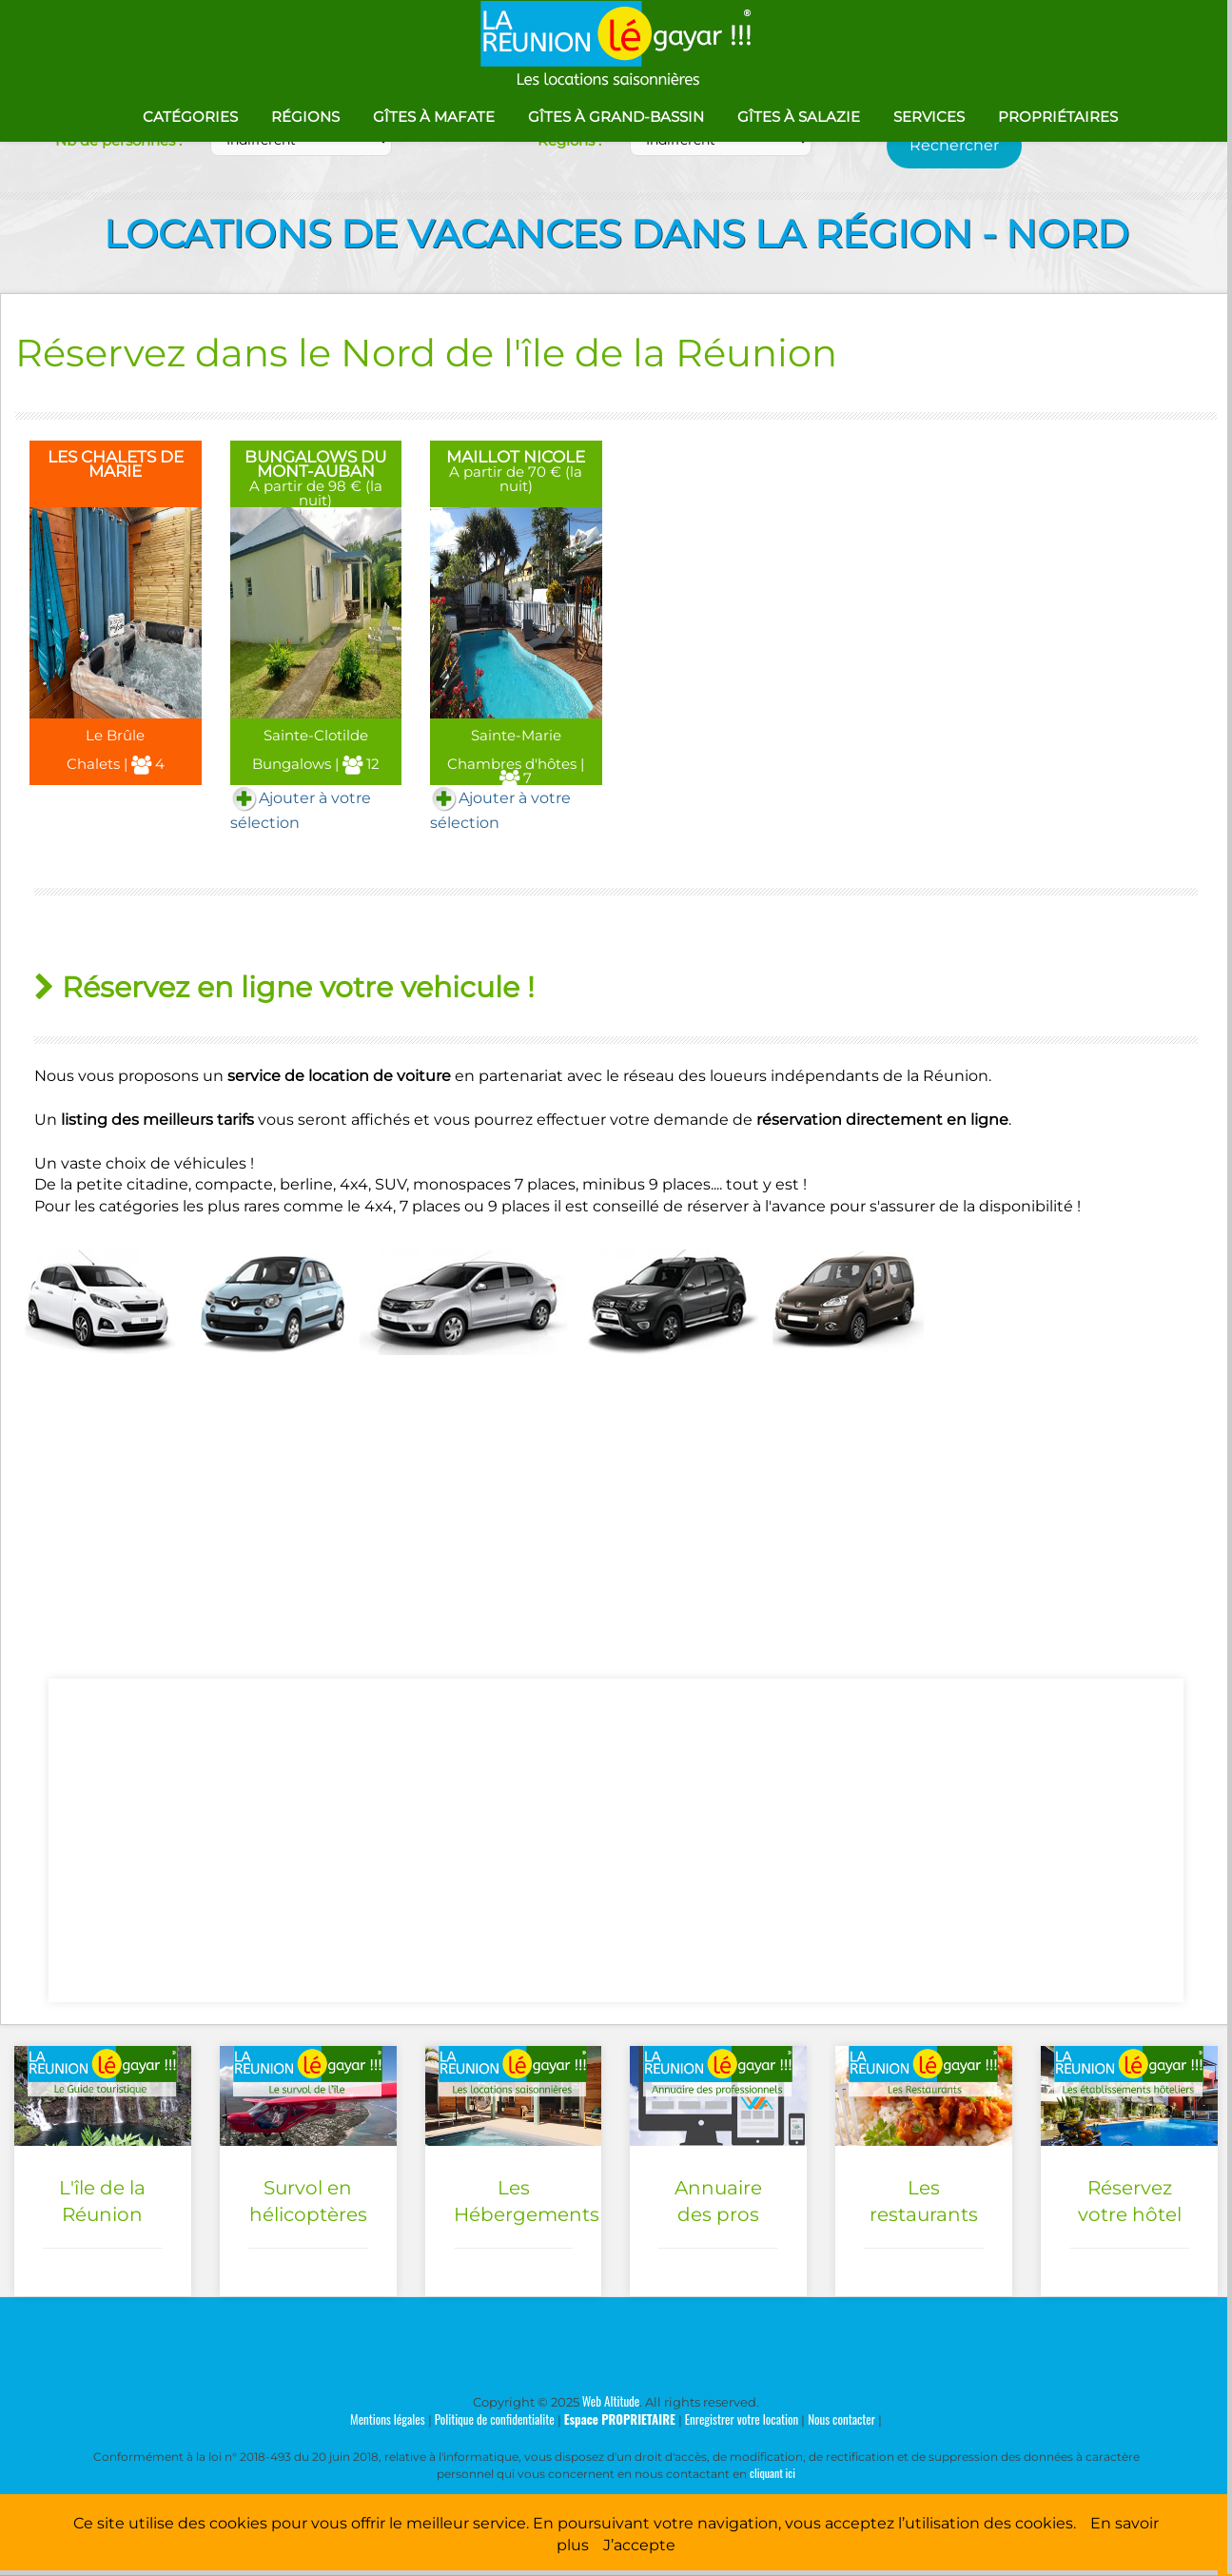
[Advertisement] (616, 1840)
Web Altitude (611, 2400)
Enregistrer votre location (741, 2419)
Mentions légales (387, 2419)
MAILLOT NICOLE (515, 456)
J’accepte (639, 2545)
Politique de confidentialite (495, 2419)
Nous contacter (841, 2419)
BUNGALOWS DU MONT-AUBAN (315, 464)
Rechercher (954, 145)
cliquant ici (772, 2473)
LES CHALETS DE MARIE (116, 464)
